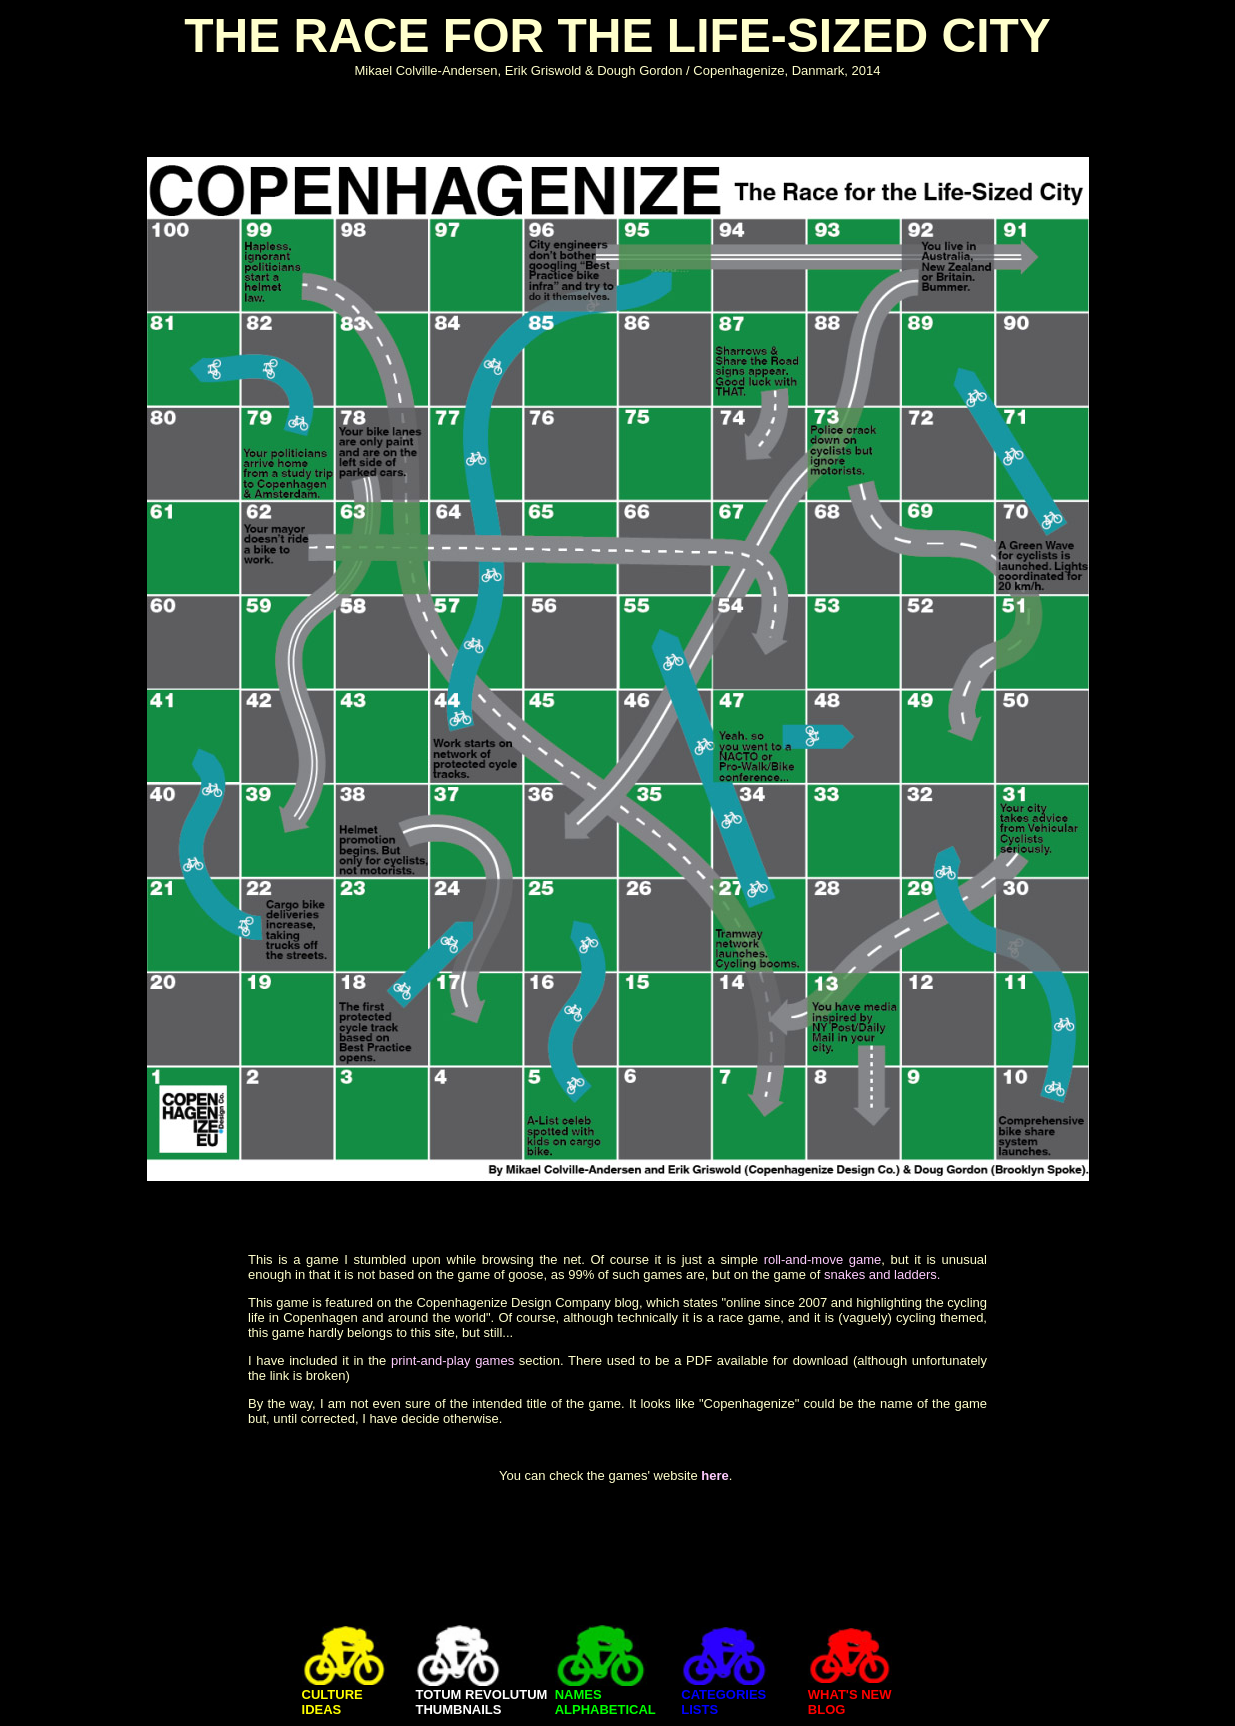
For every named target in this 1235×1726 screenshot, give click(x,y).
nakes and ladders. (886, 1274)
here (714, 1475)
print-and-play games (452, 1360)
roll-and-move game (823, 1259)
